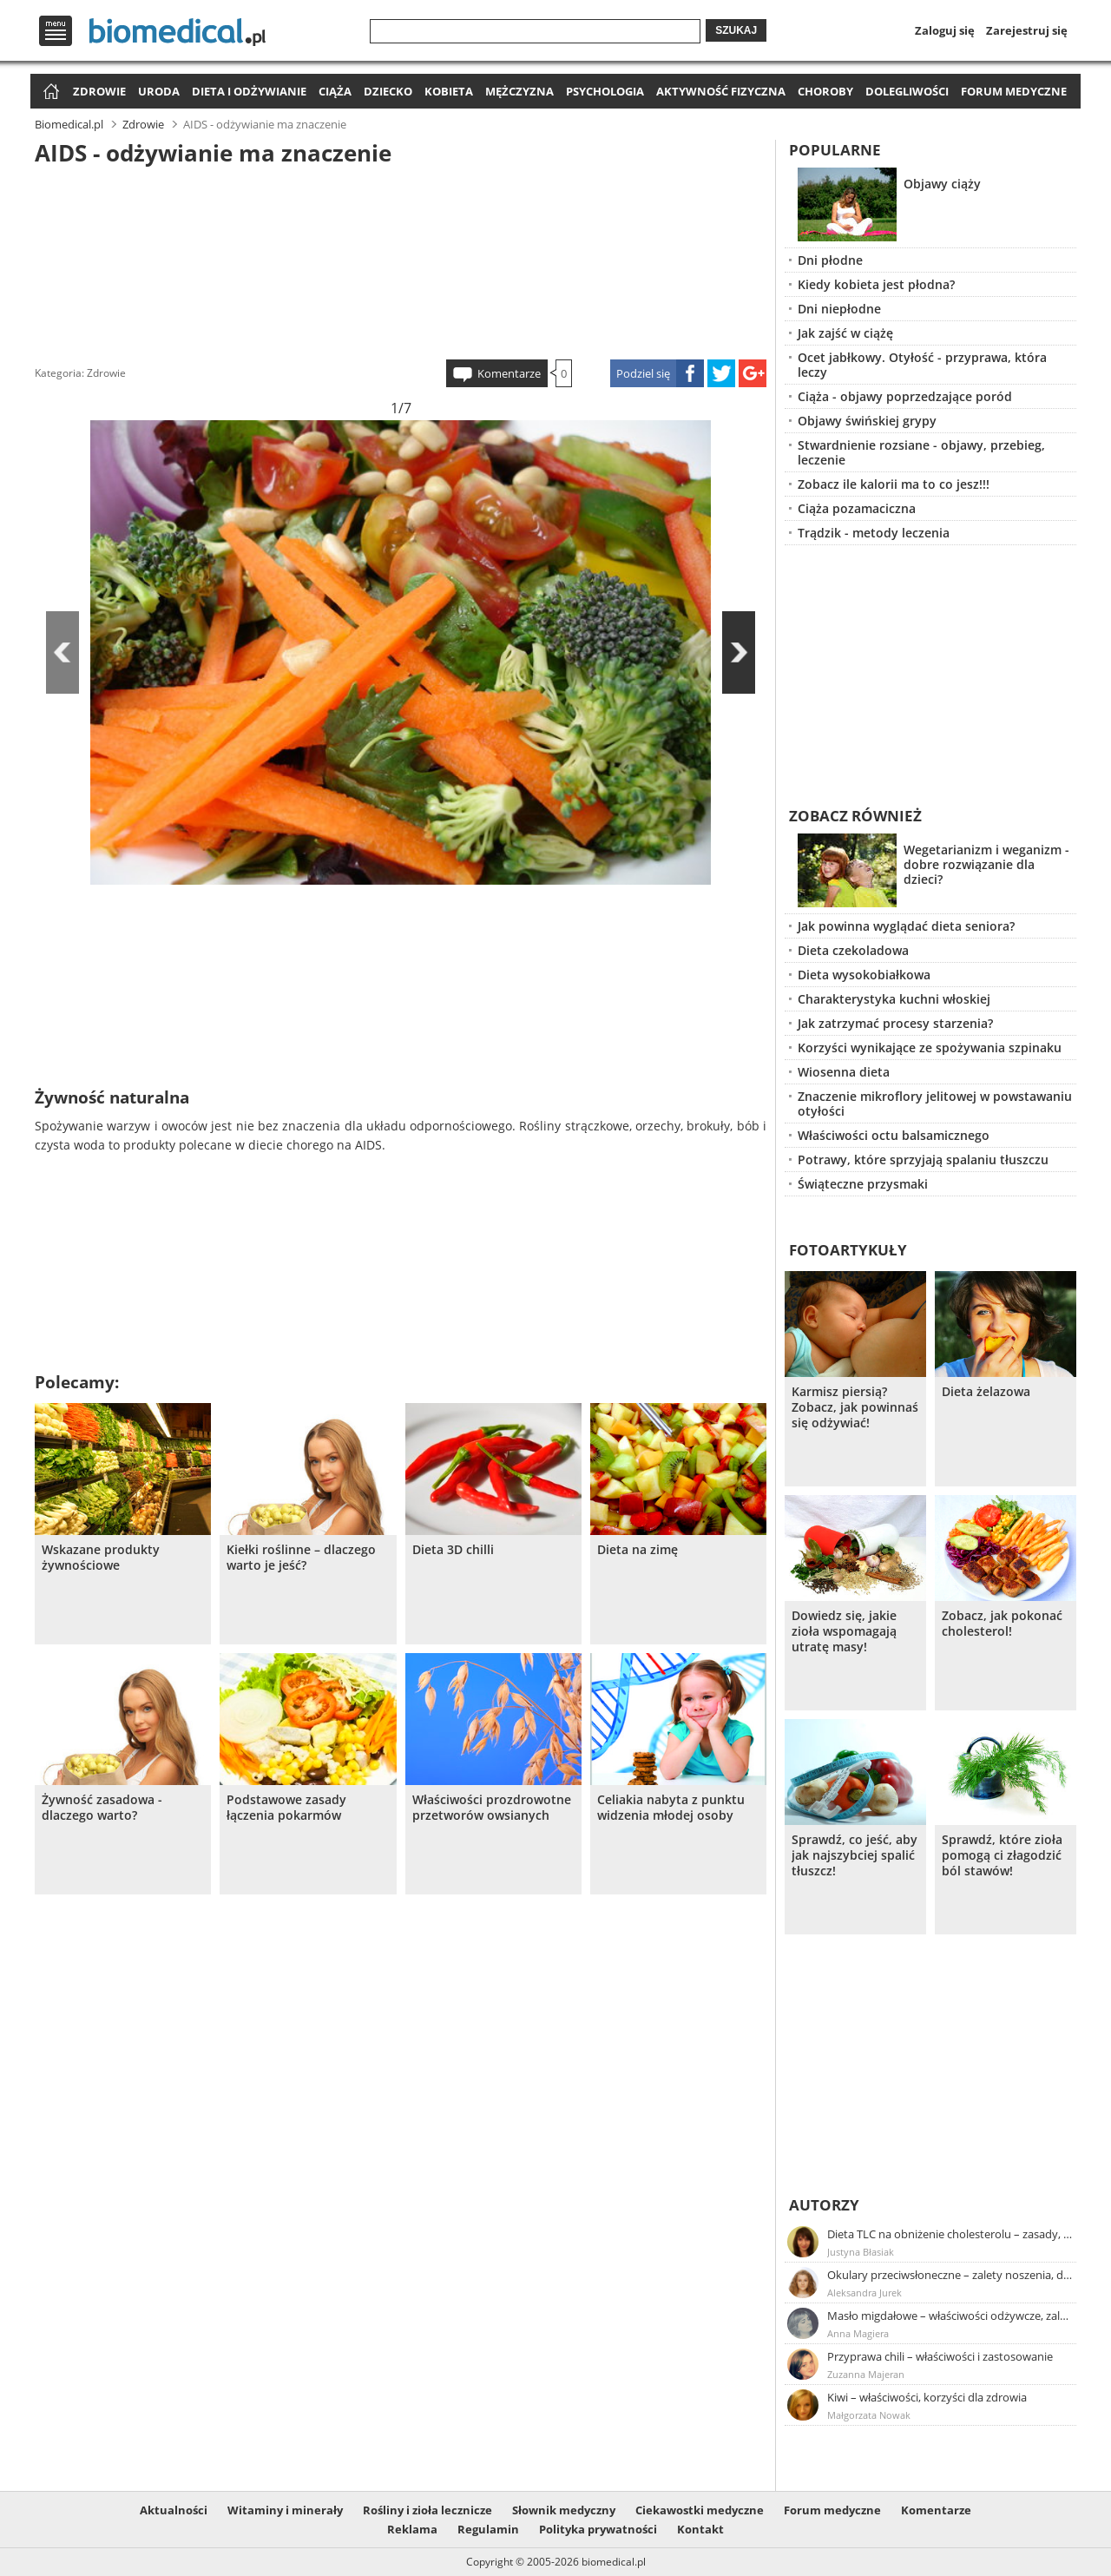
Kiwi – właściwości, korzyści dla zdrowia (927, 2397)
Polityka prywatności (598, 2529)
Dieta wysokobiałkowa (864, 974)
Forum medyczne (1014, 91)
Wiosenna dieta (844, 1072)
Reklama (412, 2529)
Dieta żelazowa (986, 1392)
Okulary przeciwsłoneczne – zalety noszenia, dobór (950, 2275)
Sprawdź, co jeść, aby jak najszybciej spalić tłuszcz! (854, 1855)
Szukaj (736, 30)
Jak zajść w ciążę (845, 333)
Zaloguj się (945, 30)
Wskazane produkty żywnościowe (101, 1557)
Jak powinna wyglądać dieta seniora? (906, 926)
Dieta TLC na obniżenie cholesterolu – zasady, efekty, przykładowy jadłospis (950, 2234)
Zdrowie (99, 91)
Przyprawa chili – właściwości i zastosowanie (940, 2356)
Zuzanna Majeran (865, 2374)
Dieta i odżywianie (249, 91)
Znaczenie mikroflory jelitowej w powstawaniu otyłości (935, 1103)
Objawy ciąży (942, 183)
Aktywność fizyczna (721, 91)
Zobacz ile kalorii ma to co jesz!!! (893, 484)
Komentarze (509, 373)
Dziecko (388, 91)
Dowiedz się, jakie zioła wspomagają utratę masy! (844, 1631)
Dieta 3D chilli (453, 1550)
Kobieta (448, 91)
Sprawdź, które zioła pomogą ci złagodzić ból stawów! (1002, 1855)
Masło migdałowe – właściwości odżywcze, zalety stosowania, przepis (950, 2315)
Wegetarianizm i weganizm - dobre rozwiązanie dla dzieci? (986, 864)
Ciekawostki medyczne (699, 2510)
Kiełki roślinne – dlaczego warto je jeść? (301, 1557)
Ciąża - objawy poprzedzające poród (905, 396)
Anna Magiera (858, 2333)
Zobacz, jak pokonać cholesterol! (1002, 1623)
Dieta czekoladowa (853, 950)
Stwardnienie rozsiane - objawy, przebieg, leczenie (921, 452)
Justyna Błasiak (860, 2251)
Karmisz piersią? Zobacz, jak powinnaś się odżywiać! (855, 1407)
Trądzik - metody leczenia (874, 532)
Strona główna (49, 92)
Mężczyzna (519, 91)
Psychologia (605, 91)
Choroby (825, 91)
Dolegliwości (907, 91)
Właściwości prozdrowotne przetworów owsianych (491, 1807)
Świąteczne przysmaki (863, 1184)
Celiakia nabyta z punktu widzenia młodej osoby (671, 1807)
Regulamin (488, 2529)
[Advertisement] (401, 259)
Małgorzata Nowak (868, 2414)
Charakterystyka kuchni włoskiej (894, 999)
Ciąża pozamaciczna (857, 508)
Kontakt (700, 2529)
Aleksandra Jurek (864, 2292)
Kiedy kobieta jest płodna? (876, 284)
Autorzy (824, 2205)
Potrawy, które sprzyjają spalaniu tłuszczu (923, 1159)
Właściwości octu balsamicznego (893, 1135)
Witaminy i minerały (285, 2510)
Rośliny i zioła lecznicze (427, 2510)
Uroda (159, 91)
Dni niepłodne (839, 308)
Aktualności (173, 2510)
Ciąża (335, 91)
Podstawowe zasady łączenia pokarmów (286, 1807)
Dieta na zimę (637, 1550)
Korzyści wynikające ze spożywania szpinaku (930, 1047)
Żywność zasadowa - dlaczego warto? (102, 1807)
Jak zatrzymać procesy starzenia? (895, 1023)
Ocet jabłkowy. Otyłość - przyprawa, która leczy (922, 364)
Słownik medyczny (563, 2510)
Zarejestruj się (1027, 30)
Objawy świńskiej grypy (867, 420)
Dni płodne (830, 260)
